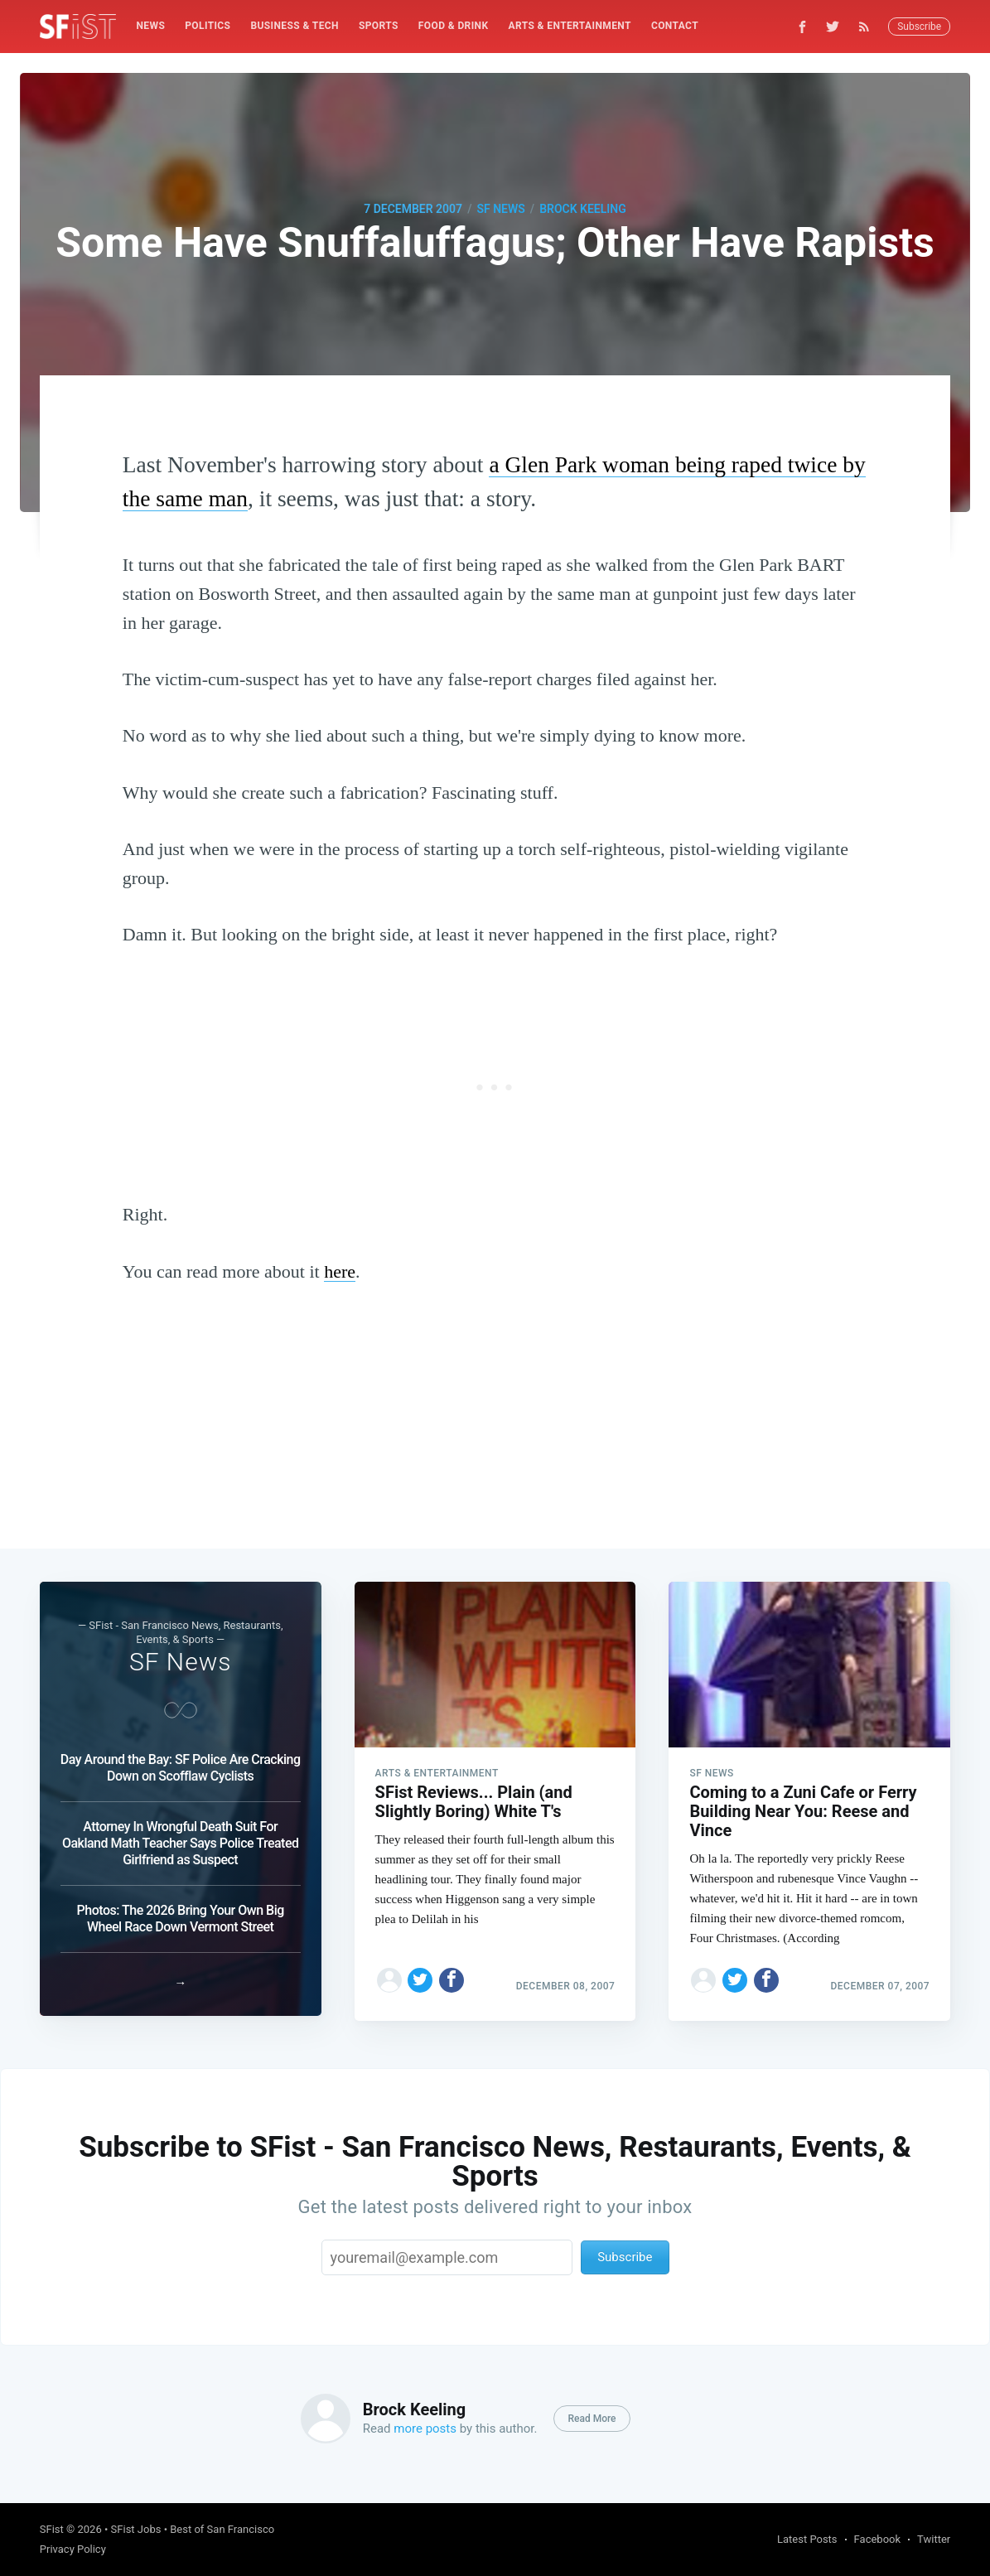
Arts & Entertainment (570, 25)
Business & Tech (294, 25)
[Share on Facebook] (451, 1975)
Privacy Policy (73, 2549)
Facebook (877, 2539)
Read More (591, 2418)
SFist (52, 2529)
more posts (425, 2428)
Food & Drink (453, 25)
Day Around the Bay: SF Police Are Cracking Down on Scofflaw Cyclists (180, 1763)
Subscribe (919, 26)
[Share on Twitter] (420, 1975)
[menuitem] (150, 26)
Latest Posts (807, 2539)
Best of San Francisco (222, 2529)
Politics (207, 25)
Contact (674, 25)
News (150, 25)
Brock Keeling (582, 208)
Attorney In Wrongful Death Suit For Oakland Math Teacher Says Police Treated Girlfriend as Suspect (180, 1838)
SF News (500, 208)
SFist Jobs (136, 2529)
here (339, 1271)
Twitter (933, 2539)
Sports (378, 25)
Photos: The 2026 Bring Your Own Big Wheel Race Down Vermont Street (180, 1913)
